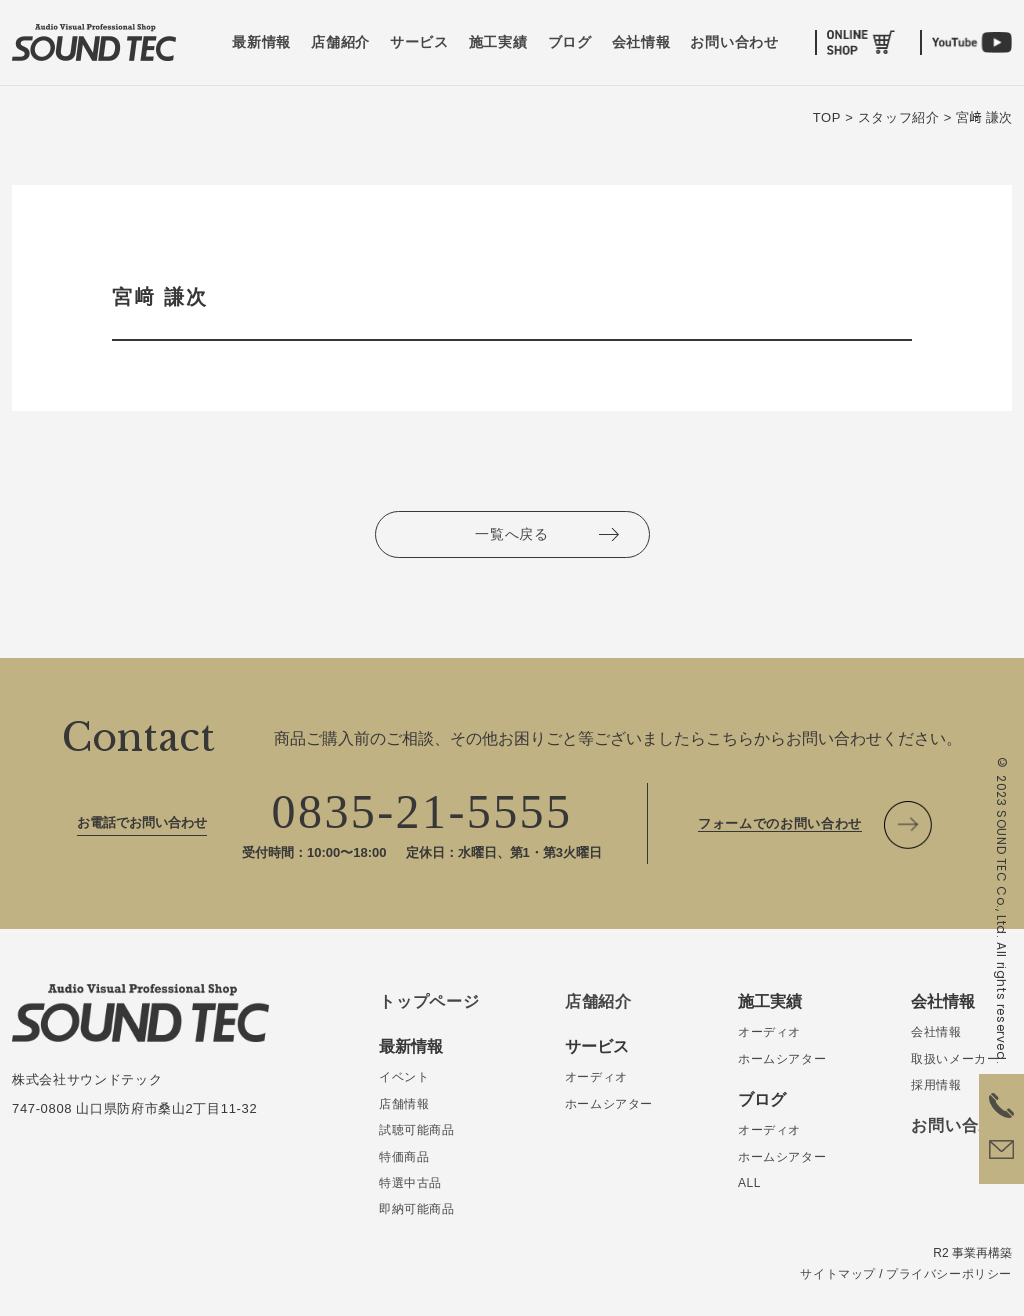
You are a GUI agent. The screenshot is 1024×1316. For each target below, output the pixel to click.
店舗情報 (404, 1104)
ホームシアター (609, 1104)
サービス (419, 42)
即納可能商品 (417, 1209)
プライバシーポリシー (949, 1274)
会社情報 (641, 42)
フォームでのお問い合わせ (780, 823)
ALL (749, 1183)
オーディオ (596, 1077)
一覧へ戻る (512, 534)
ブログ (570, 42)
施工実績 (498, 42)
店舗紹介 (340, 42)
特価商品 (404, 1157)
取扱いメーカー (955, 1059)
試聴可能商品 (417, 1130)
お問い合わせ (734, 42)
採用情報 (936, 1085)
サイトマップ (838, 1274)
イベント (404, 1077)
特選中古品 (410, 1183)
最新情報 (261, 42)
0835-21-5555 (422, 811)
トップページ (429, 1001)
